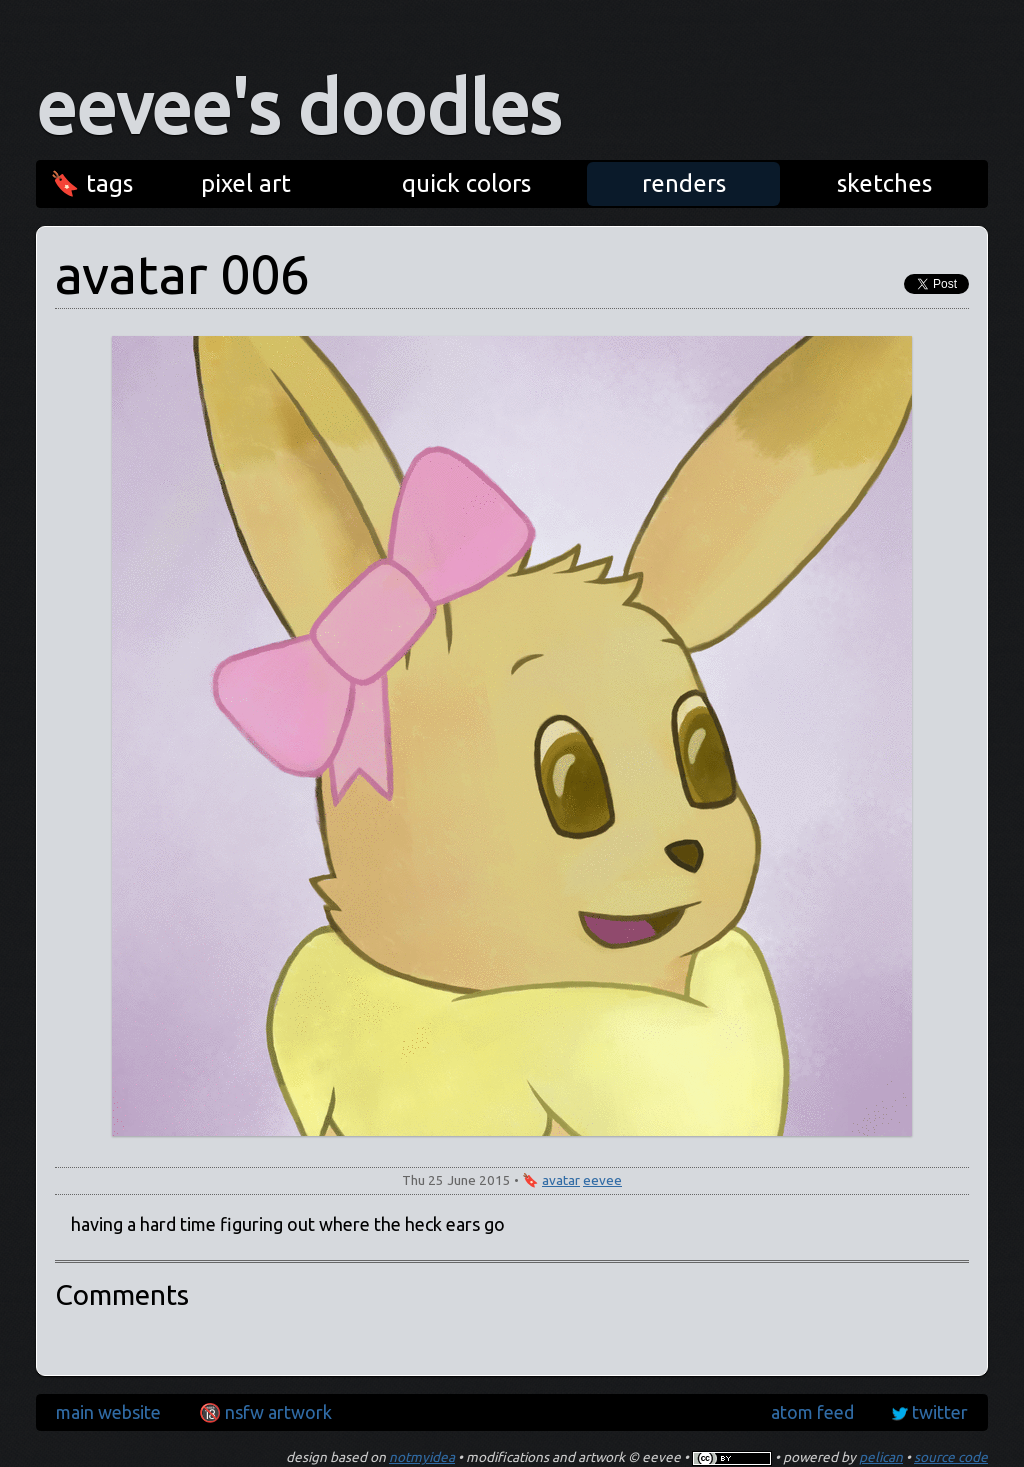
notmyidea (422, 1457)
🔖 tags (91, 183)
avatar (561, 1180)
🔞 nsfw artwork (265, 1412)
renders (684, 183)
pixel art (246, 183)
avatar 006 (182, 274)
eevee (602, 1180)
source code (951, 1457)
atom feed (812, 1412)
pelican (881, 1457)
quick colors (466, 183)
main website (108, 1412)
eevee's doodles (298, 107)
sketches (884, 183)
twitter (940, 1412)
